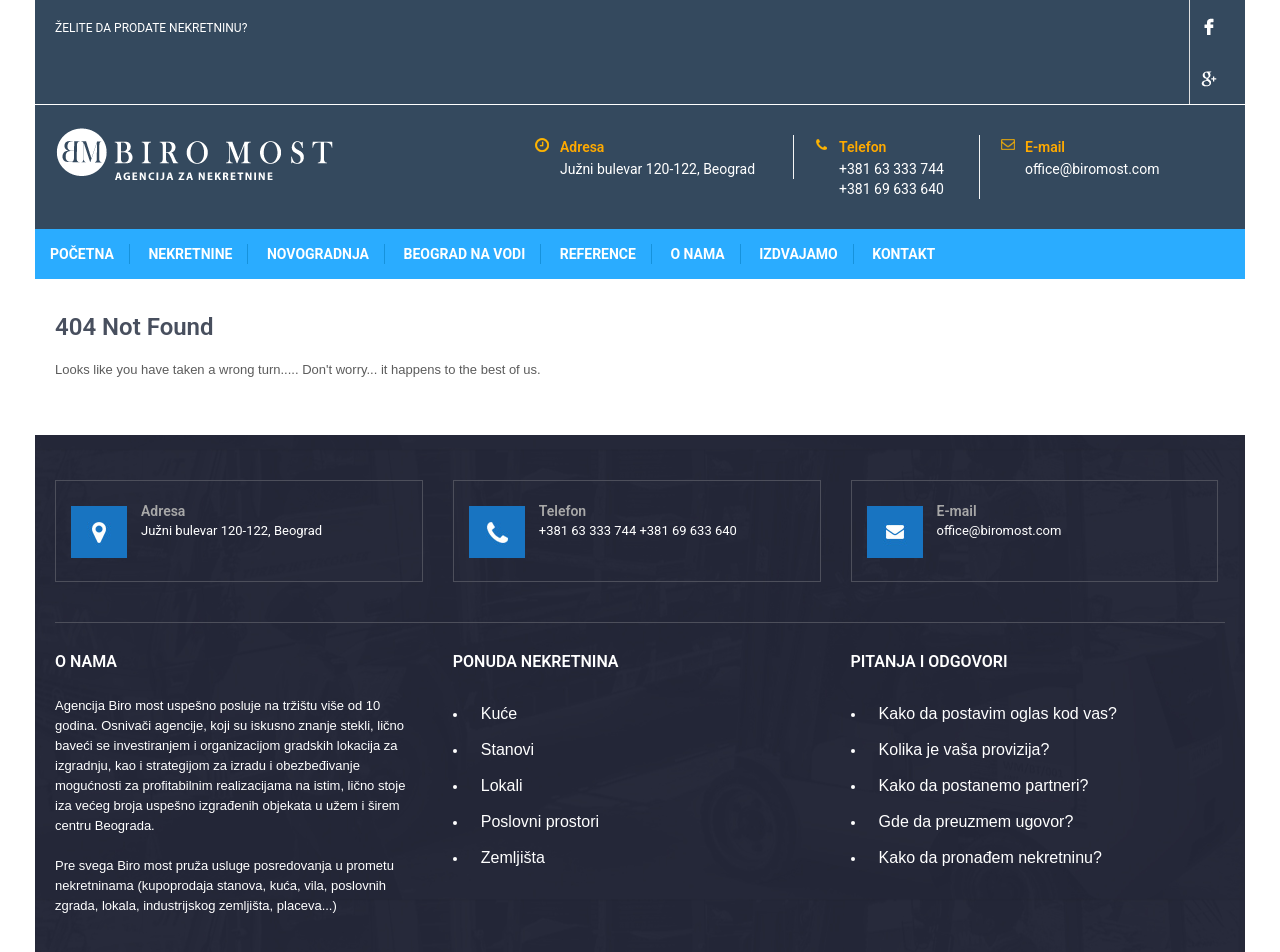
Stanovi (507, 697)
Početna (82, 202)
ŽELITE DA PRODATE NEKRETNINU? (151, 28)
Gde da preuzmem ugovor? (976, 769)
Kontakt (903, 202)
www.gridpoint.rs (1177, 926)
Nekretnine (190, 202)
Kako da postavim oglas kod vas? (998, 661)
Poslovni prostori (540, 769)
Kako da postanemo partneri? (984, 733)
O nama (697, 202)
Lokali (502, 733)
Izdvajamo (798, 202)
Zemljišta (513, 805)
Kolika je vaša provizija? (964, 697)
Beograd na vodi (465, 202)
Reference (598, 202)
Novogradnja (318, 202)
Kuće (499, 661)
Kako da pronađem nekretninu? (990, 805)
